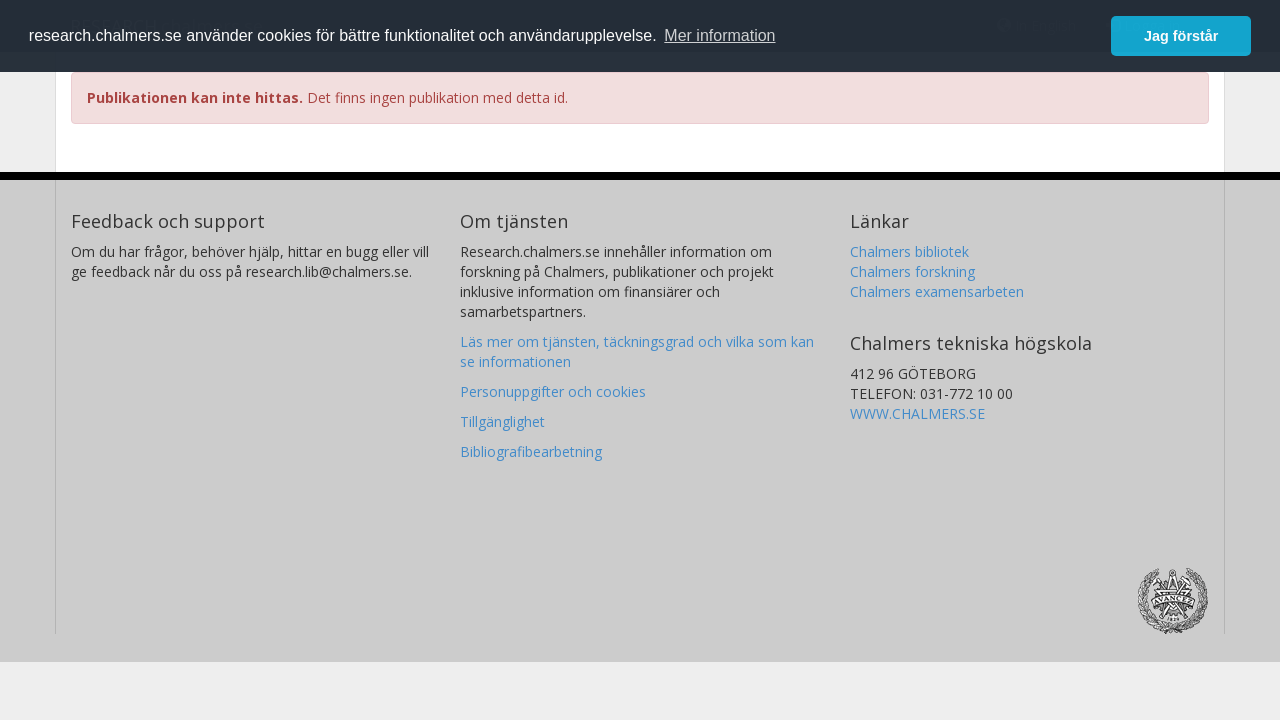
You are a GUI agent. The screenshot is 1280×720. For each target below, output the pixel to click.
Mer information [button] (719, 35)
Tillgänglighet (502, 421)
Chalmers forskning (912, 271)
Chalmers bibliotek (909, 251)
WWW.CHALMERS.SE (917, 413)
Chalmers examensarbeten (937, 291)
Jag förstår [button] (1181, 36)
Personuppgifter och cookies (553, 391)
